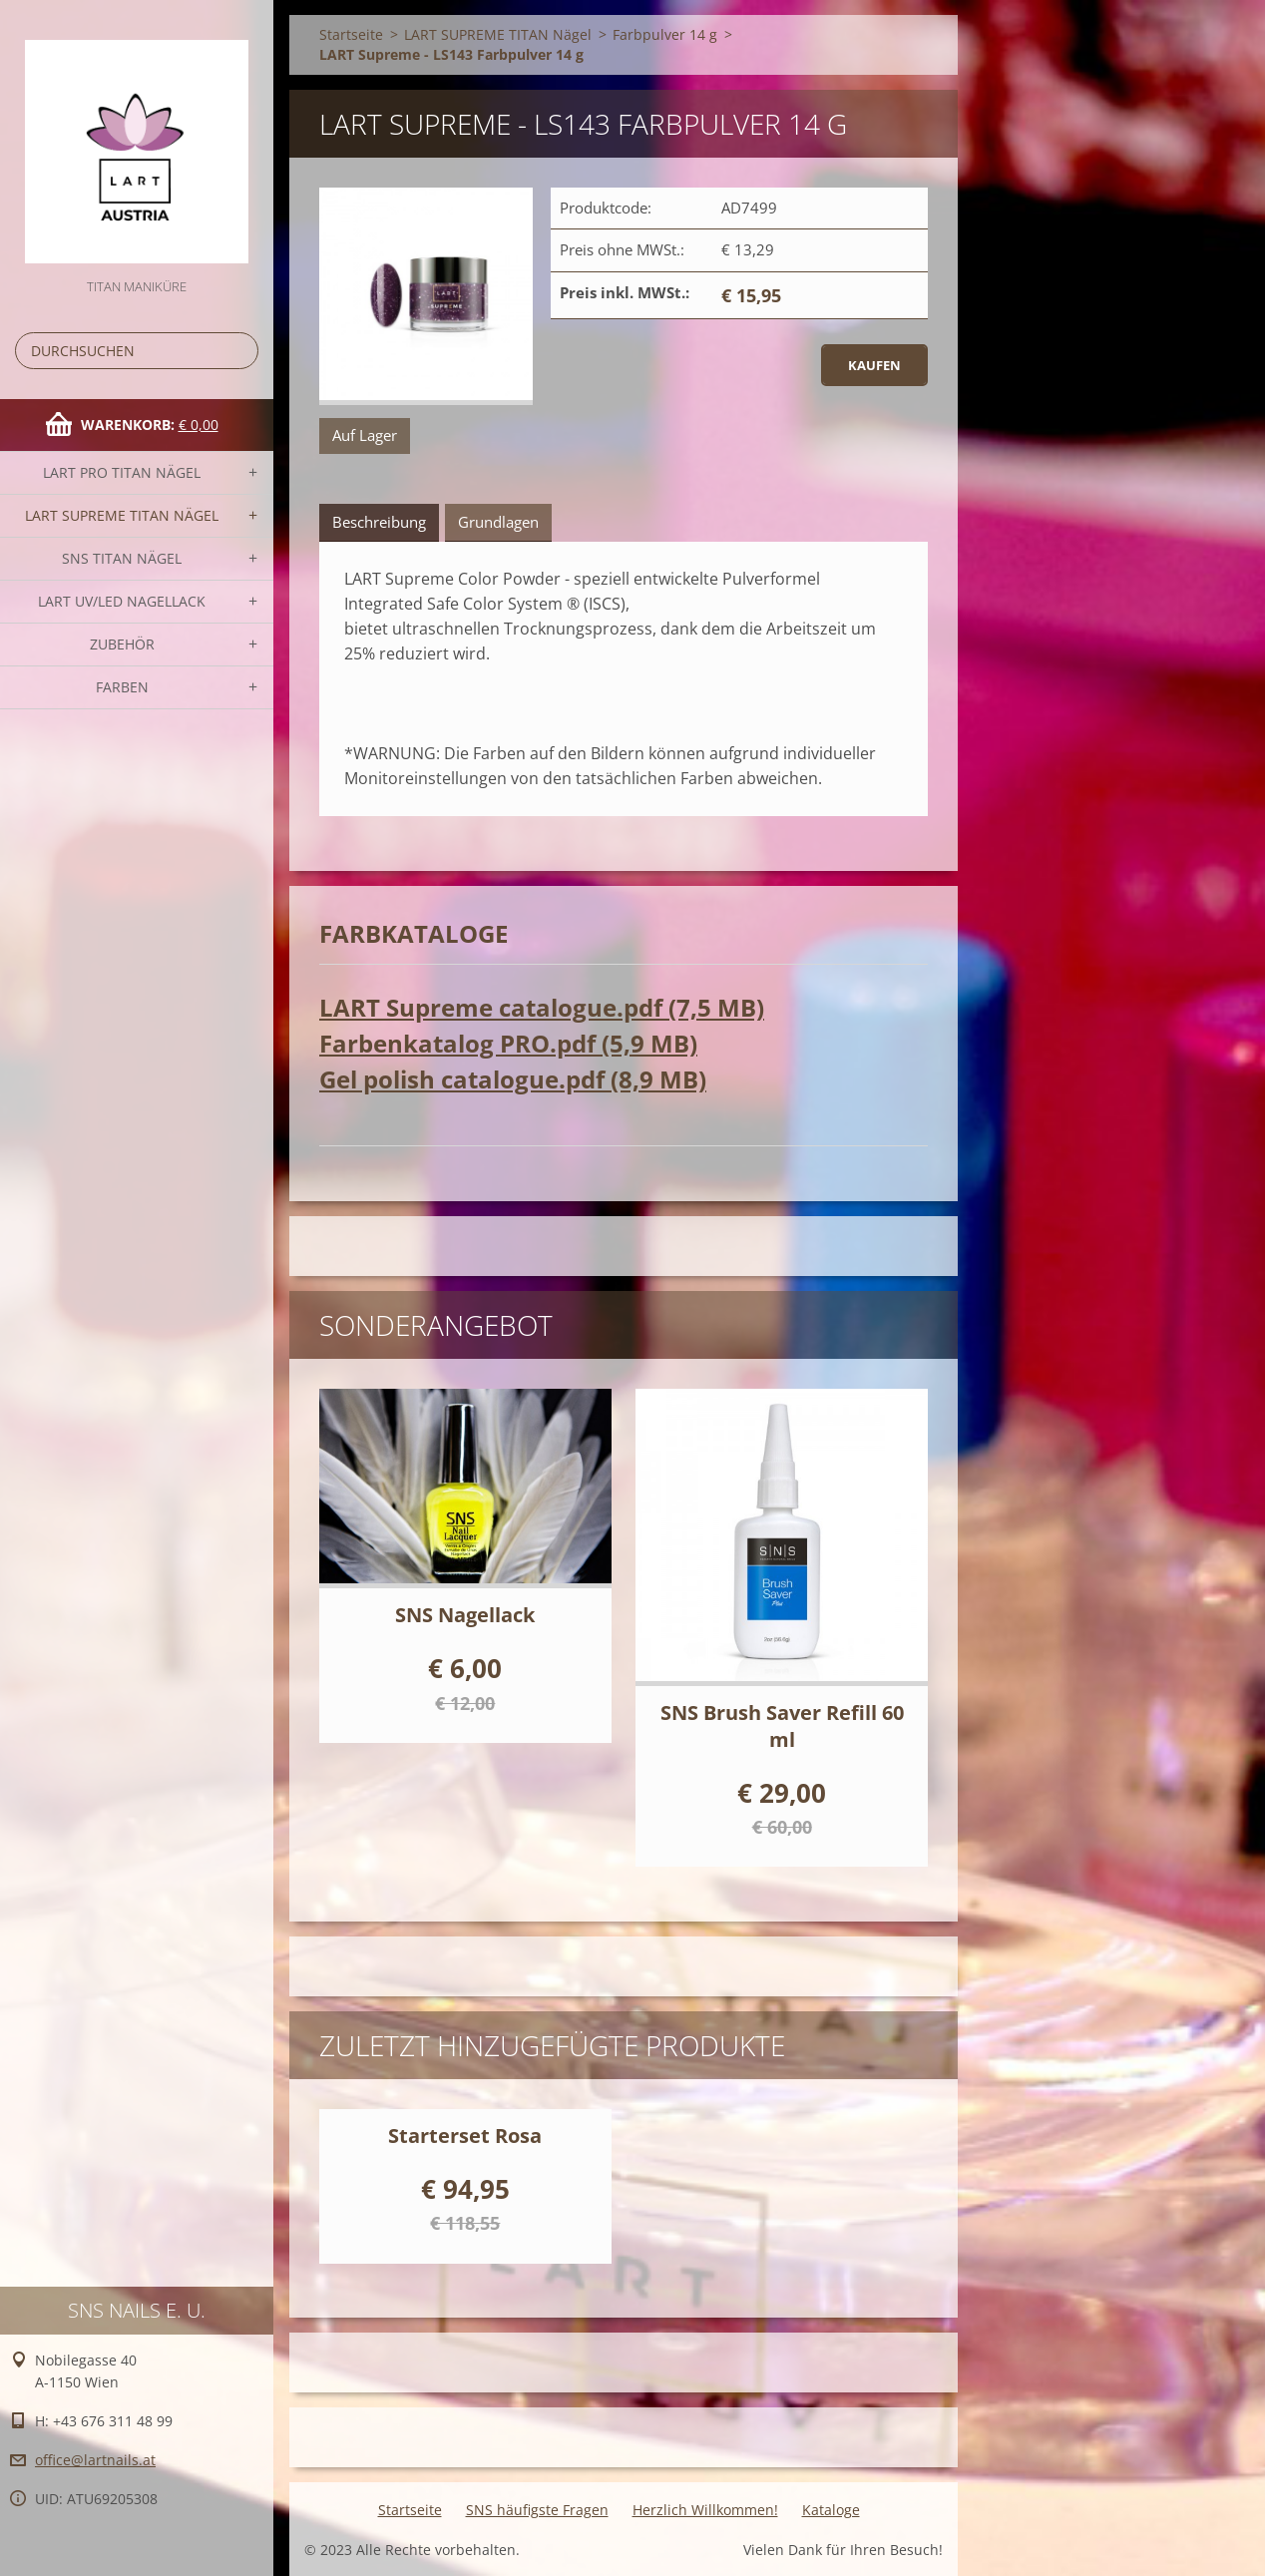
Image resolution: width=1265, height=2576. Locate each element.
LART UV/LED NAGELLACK (122, 601)
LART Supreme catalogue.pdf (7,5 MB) (541, 1007)
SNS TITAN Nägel (122, 558)
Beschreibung (379, 522)
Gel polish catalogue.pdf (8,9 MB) (512, 1079)
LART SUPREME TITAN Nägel (121, 515)
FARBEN (122, 686)
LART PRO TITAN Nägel (122, 472)
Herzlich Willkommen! (705, 2509)
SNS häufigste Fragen (537, 2509)
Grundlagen (498, 522)
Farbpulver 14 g (665, 34)
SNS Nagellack (465, 1614)
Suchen (239, 350)
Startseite (351, 34)
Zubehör (122, 644)
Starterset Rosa (465, 2135)
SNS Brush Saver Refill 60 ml (782, 1726)
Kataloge (831, 2509)
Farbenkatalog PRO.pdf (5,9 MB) (508, 1043)
